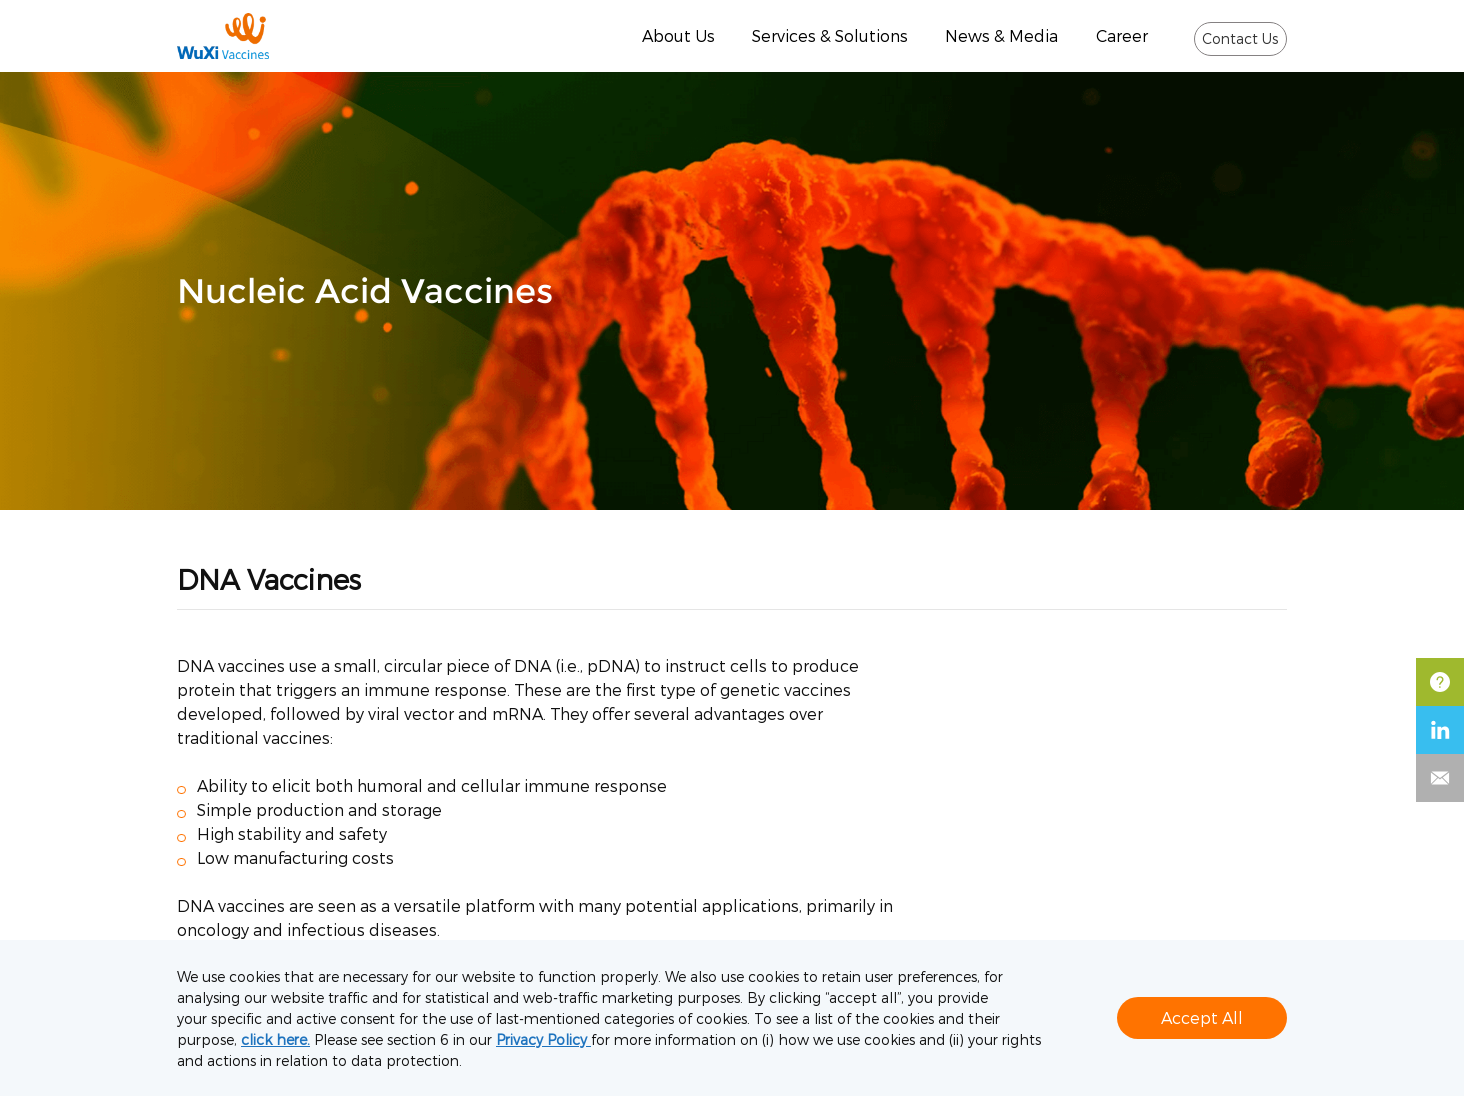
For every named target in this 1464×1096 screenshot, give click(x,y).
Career (1122, 35)
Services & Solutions (830, 35)
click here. (275, 1039)
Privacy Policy (543, 1039)
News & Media (1001, 35)
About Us (678, 35)
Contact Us (1240, 38)
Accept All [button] (1202, 1017)
